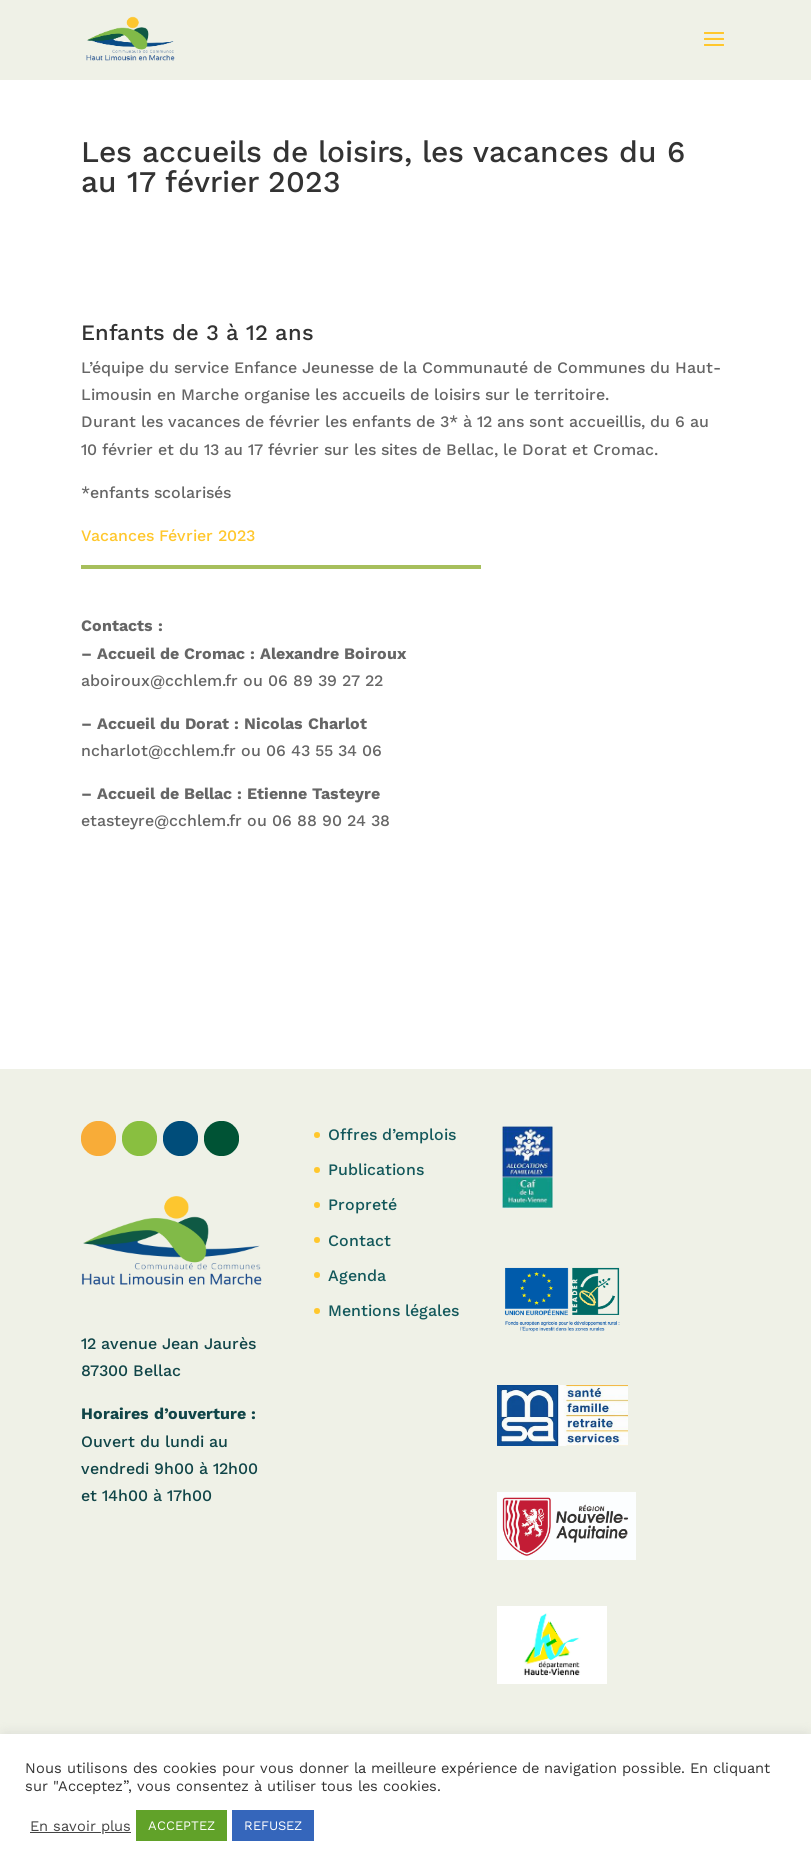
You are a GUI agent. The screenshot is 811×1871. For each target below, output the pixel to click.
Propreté (362, 1204)
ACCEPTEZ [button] (181, 1825)
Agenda (357, 1275)
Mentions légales (393, 1310)
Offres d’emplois (392, 1134)
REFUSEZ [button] (273, 1825)
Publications (376, 1169)
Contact (359, 1240)
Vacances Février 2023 (168, 535)
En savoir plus (80, 1826)
